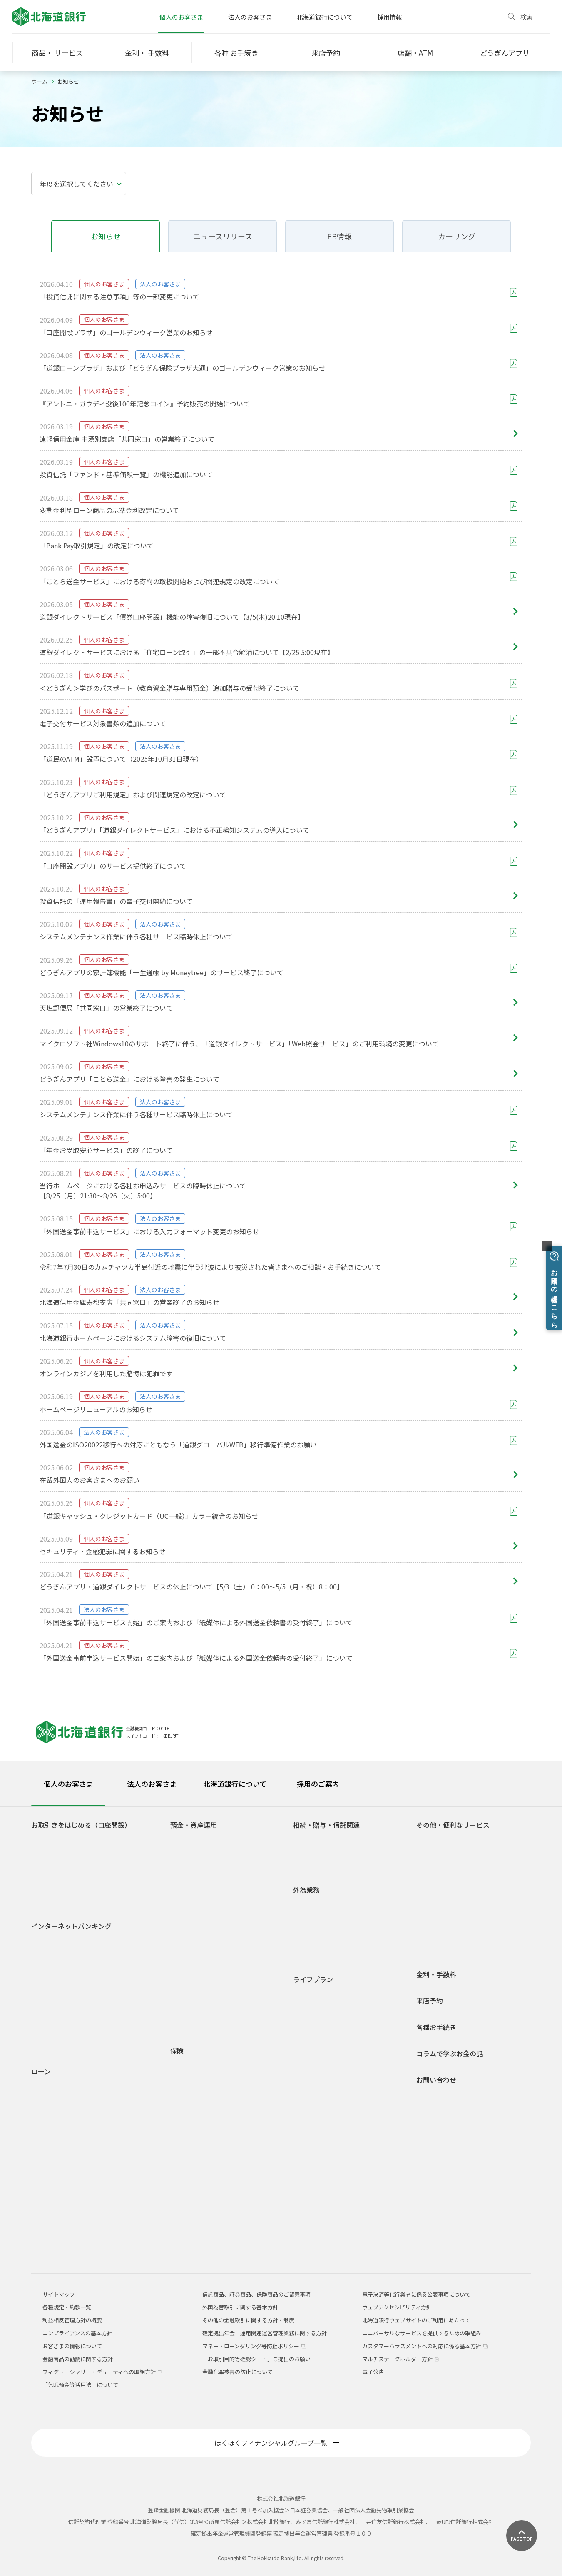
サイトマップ (58, 2294)
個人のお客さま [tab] (68, 1784)
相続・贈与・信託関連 (326, 1825)
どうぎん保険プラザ (201, 2186)
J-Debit (432, 1937)
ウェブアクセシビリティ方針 (397, 2307)
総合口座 (188, 1852)
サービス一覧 (54, 1985)
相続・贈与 (313, 2079)
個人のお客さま (181, 16)
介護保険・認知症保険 (204, 2078)
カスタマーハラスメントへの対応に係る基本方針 (425, 2346)
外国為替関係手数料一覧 (329, 1954)
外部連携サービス (444, 1876)
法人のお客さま (250, 16)
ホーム (39, 81)
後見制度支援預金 (198, 1876)
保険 (177, 2050)
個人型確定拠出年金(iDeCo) (210, 1993)
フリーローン (54, 2160)
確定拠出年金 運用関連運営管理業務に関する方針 (264, 2333)
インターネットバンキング (71, 1926)
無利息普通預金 (196, 1864)
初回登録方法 (54, 1962)
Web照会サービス (60, 2046)
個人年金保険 (193, 2102)
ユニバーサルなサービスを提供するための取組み (421, 2333)
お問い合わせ (436, 2079)
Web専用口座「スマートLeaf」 (76, 1864)
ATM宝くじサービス (447, 1840)
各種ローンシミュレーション (73, 2221)
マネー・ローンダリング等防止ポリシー (254, 2346)
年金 (428, 1924)
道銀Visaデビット (59, 1900)
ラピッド (49, 2197)
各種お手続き (436, 2027)
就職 (305, 2006)
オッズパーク (439, 1900)
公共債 (185, 1969)
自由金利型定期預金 (201, 1908)
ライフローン (54, 2148)
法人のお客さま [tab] (152, 1784)
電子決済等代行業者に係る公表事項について (416, 2294)
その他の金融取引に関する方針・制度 (248, 2320)
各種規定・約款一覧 (62, 2246)
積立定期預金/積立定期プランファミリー (226, 1920)
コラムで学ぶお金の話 (449, 2053)
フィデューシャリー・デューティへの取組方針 (102, 2372)
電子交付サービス (59, 1997)
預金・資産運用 (193, 1825)
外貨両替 (310, 1929)
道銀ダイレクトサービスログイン (67, 1945)
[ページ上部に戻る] (521, 2535)
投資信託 (188, 1957)
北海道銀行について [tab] (234, 1784)
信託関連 (310, 1864)
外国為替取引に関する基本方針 (240, 2307)
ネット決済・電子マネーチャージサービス (474, 1852)
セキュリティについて (65, 2034)
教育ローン (51, 2124)
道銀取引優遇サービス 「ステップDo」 (85, 1876)
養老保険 (188, 2150)
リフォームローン (59, 2136)
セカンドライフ (319, 2067)
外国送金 (310, 1905)
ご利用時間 (51, 1973)
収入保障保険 (193, 2090)
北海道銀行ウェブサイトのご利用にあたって (416, 2320)
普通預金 (188, 1840)
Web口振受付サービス (450, 1864)
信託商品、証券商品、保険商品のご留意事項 (256, 2294)
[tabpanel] (281, 2029)
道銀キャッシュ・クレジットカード (466, 1949)
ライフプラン (313, 1979)
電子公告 (373, 2372)
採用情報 (389, 16)
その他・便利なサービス (453, 1825)
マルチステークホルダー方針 (400, 2359)
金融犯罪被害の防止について (237, 2372)
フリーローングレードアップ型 (79, 2171)
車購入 (308, 2019)
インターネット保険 (201, 2174)
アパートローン (56, 2185)
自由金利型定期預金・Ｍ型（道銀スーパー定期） (228, 1892)
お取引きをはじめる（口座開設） (81, 1825)
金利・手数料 (436, 1974)
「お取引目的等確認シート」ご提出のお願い (256, 2359)
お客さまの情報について (72, 2346)
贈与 (305, 1852)
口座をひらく (54, 1840)
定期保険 (188, 2114)
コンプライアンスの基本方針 (77, 2333)
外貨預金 (188, 1981)
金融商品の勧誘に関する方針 (77, 2359)
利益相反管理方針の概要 (72, 2320)
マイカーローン (56, 2112)
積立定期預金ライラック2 (208, 1932)
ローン (41, 2071)
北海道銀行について (324, 16)
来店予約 (429, 2000)
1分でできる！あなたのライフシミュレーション (230, 2009)
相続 (305, 1840)
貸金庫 (431, 1912)
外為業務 (306, 1890)
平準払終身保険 (196, 2138)
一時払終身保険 (196, 2126)
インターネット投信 (62, 2009)
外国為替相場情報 (321, 1942)
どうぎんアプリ (57, 1852)
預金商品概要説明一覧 (204, 1944)
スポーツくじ (439, 1888)
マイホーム (313, 2055)
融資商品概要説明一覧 (65, 2233)
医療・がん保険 (196, 2066)
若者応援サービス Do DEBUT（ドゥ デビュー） (95, 1888)
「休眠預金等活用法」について (80, 2385)
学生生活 (310, 1994)
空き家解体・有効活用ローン (73, 2209)
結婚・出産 (313, 2031)
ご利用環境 (51, 2021)
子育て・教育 (316, 2043)
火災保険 (53, 2098)
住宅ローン (51, 2087)
